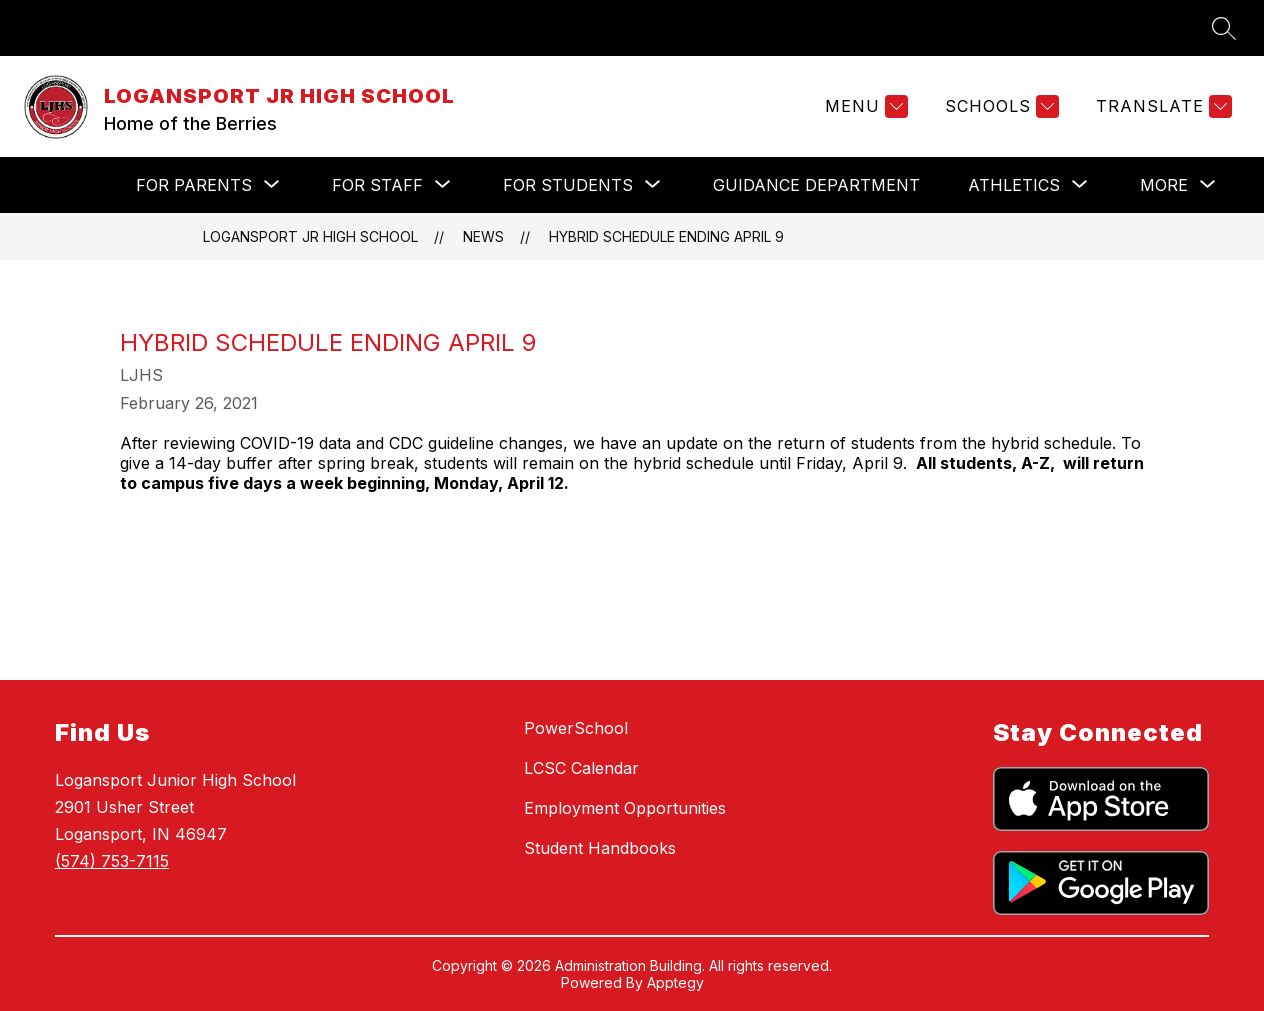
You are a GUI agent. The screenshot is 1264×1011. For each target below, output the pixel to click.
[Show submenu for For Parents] (194, 185)
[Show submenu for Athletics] (1014, 185)
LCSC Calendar (581, 768)
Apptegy (675, 982)
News (483, 236)
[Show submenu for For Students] (568, 185)
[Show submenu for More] (1164, 185)
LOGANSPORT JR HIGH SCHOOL (310, 236)
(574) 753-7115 (112, 861)
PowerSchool (576, 728)
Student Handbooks (600, 848)
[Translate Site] (1161, 106)
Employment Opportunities (625, 808)
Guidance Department (816, 185)
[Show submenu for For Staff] (377, 185)
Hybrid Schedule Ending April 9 (666, 236)
